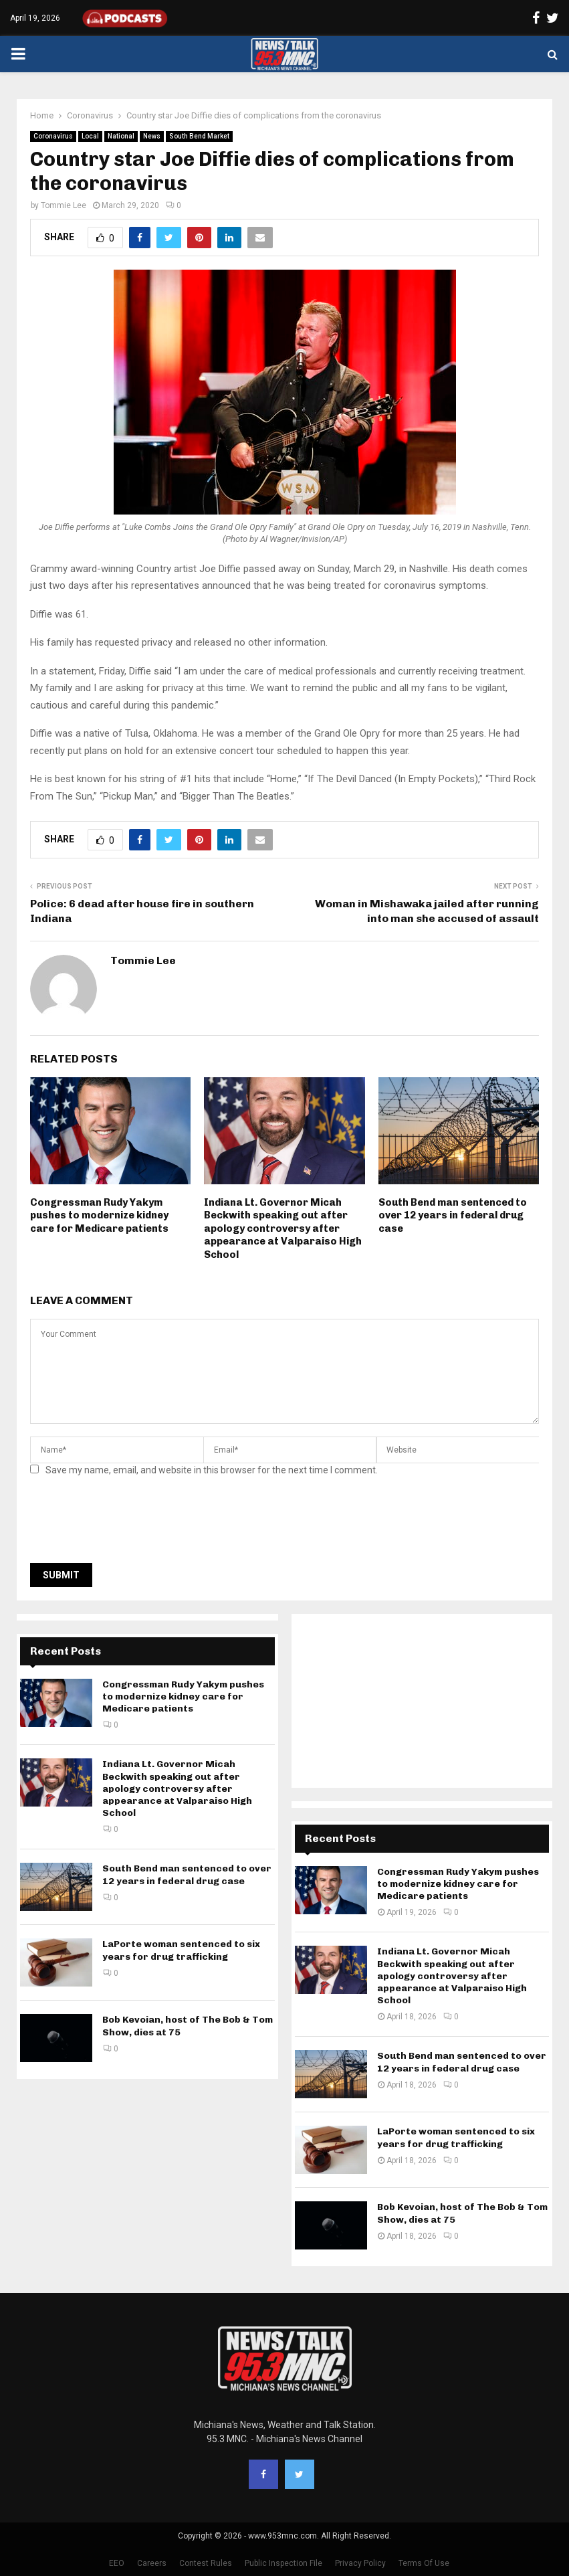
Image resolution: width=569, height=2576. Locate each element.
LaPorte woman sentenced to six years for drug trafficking (181, 1950)
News (151, 136)
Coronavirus (53, 136)
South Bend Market (199, 136)
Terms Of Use (424, 2563)
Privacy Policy (360, 2563)
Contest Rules (205, 2563)
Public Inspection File (283, 2563)
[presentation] (131, 1523)
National (121, 136)
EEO (116, 2563)
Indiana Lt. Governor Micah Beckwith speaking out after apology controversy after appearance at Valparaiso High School (283, 1228)
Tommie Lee (63, 205)
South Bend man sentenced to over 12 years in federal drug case (452, 1215)
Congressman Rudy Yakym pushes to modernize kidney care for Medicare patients (99, 1215)
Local (90, 136)
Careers (151, 2563)
